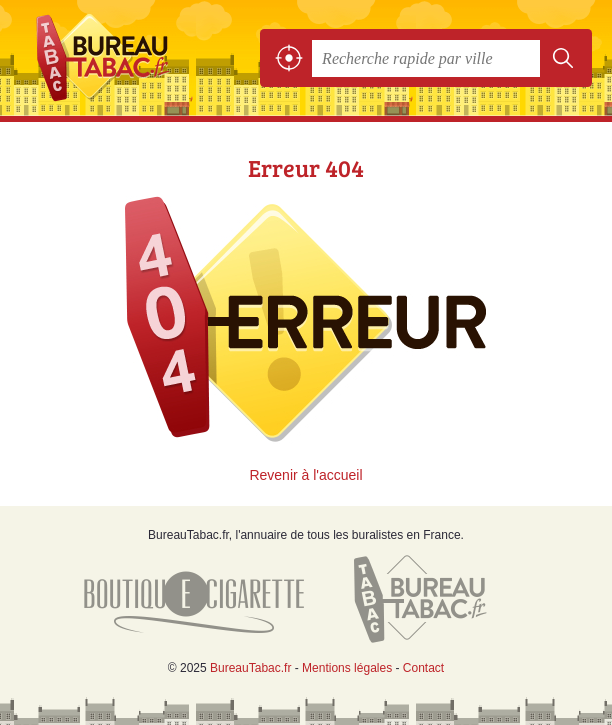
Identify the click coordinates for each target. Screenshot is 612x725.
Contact (423, 668)
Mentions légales (347, 668)
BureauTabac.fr (110, 58)
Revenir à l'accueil (305, 475)
